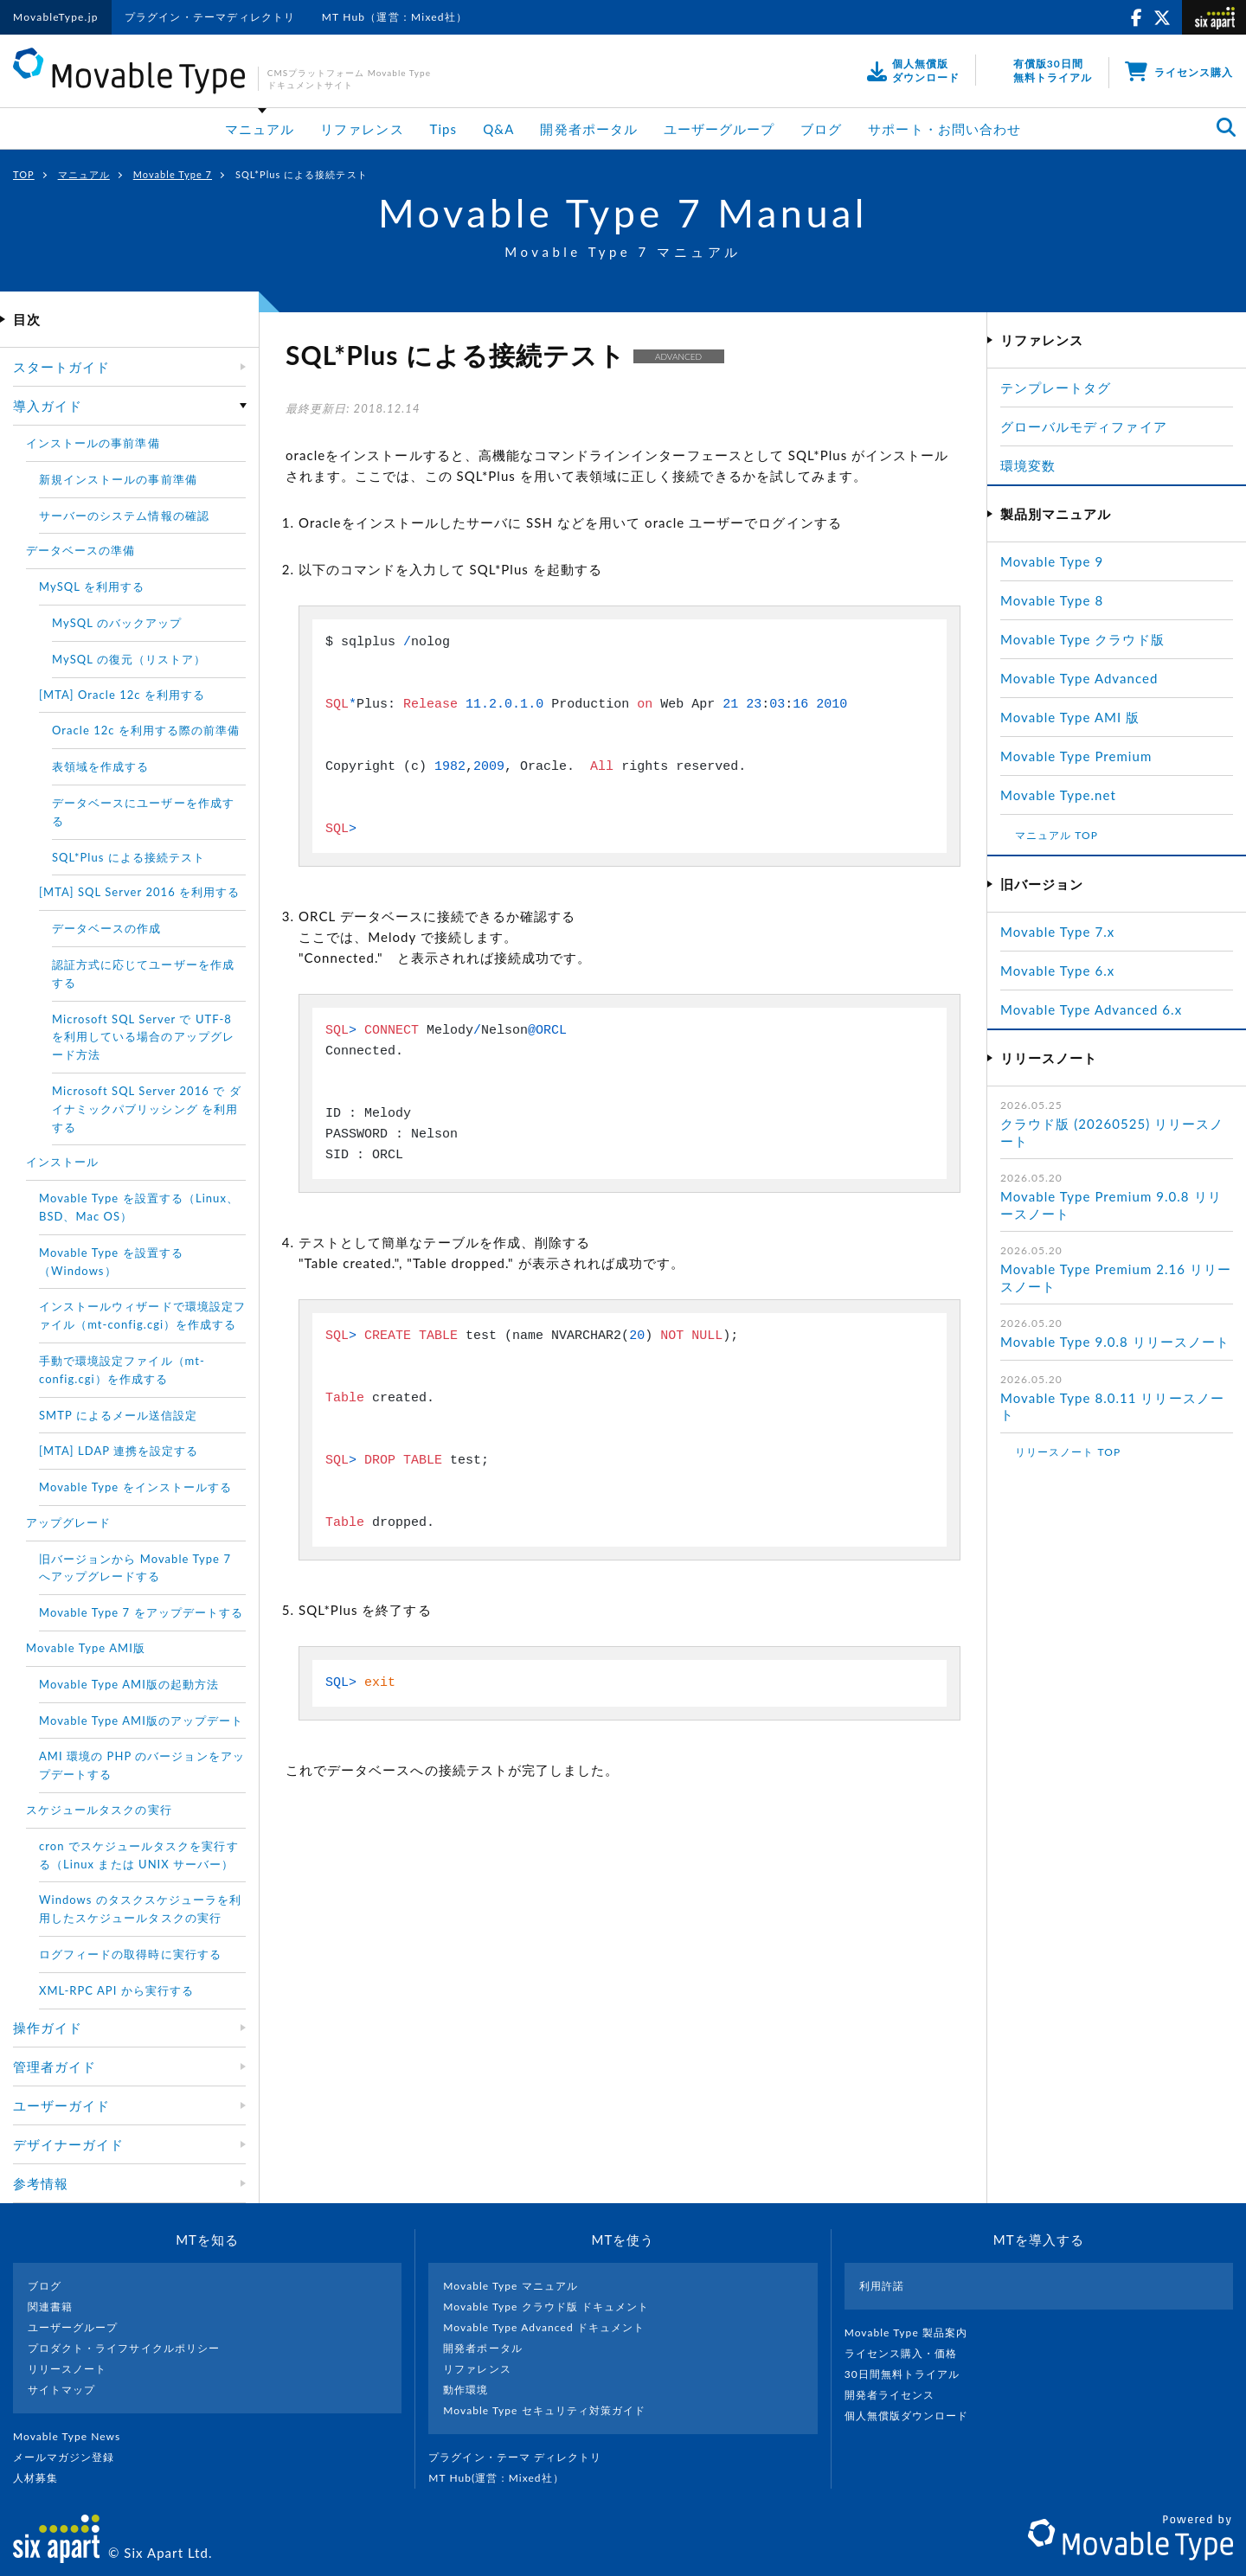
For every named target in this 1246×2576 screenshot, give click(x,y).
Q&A (498, 129)
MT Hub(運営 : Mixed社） (503, 2477)
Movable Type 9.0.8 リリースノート (1115, 1341)
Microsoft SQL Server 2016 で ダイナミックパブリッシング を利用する (146, 1109)
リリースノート (67, 2368)
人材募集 (42, 2477)
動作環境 (465, 2389)
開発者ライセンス (897, 2394)
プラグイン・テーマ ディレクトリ (521, 2457)
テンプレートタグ (1055, 387)
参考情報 (40, 2183)
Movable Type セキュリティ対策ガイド (544, 2410)
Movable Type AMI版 (85, 1648)
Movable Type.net (1065, 795)
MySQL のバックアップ (117, 623)
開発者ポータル (588, 129)
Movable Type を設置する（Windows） (111, 1262)
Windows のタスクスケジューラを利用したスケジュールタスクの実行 (140, 1909)
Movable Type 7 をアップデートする (141, 1612)
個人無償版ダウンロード (914, 2415)
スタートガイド (61, 367)
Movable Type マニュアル (510, 2285)
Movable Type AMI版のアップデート (141, 1720)
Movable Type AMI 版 (1070, 717)
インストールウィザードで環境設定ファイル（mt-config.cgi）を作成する (142, 1315)
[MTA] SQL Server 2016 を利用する (139, 892)
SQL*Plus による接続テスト (128, 857)
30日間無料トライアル (909, 2374)
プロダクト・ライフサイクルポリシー (124, 2348)
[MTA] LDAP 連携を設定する (118, 1451)
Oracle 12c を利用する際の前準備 (146, 730)
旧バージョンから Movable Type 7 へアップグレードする (135, 1568)
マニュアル (259, 129)
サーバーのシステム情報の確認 (124, 515)
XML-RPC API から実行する (116, 1990)
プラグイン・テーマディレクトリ (210, 16)
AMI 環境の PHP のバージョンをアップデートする (142, 1765)
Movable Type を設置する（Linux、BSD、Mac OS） (139, 1207)
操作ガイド (47, 2027)
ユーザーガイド (61, 2105)
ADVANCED (678, 356)
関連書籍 (50, 2306)
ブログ (821, 129)
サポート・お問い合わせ (944, 129)
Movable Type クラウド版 (1082, 639)
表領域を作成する (100, 766)
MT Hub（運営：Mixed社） (395, 16)
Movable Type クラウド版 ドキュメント (546, 2306)
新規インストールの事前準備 (118, 479)
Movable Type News (73, 2436)
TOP (24, 174)
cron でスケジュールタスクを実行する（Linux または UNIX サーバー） (139, 1855)
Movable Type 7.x (1057, 931)
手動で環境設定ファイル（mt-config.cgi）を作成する (122, 1370)
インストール (62, 1162)
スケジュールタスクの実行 (99, 1810)
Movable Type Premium (1083, 756)
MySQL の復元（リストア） (129, 659)
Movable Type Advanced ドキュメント (544, 2327)
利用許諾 (881, 2285)
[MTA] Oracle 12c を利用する (122, 695)
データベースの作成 (106, 928)
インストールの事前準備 (93, 443)
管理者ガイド (54, 2066)
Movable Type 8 (1051, 600)
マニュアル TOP (1056, 835)
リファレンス (361, 129)
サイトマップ (61, 2389)
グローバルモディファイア (1083, 426)
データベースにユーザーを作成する (143, 812)
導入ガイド (47, 405)
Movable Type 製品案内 (913, 2332)
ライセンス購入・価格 (908, 2353)
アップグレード (68, 1522)
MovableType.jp (56, 16)
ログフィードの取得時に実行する (130, 1954)
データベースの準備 (80, 550)
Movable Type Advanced (1079, 678)
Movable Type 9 (1051, 561)
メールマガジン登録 (71, 2457)
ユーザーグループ (719, 129)
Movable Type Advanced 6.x (1091, 1009)
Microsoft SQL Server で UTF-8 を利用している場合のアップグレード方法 (143, 1037)
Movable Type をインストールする (135, 1487)
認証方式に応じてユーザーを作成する (143, 974)
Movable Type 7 (172, 174)
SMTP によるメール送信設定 (118, 1415)
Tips (444, 129)
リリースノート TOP (1068, 1451)
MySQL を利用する (92, 586)
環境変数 (1028, 465)
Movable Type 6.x (1057, 970)
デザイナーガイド (68, 2144)
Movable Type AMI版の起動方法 (129, 1684)
